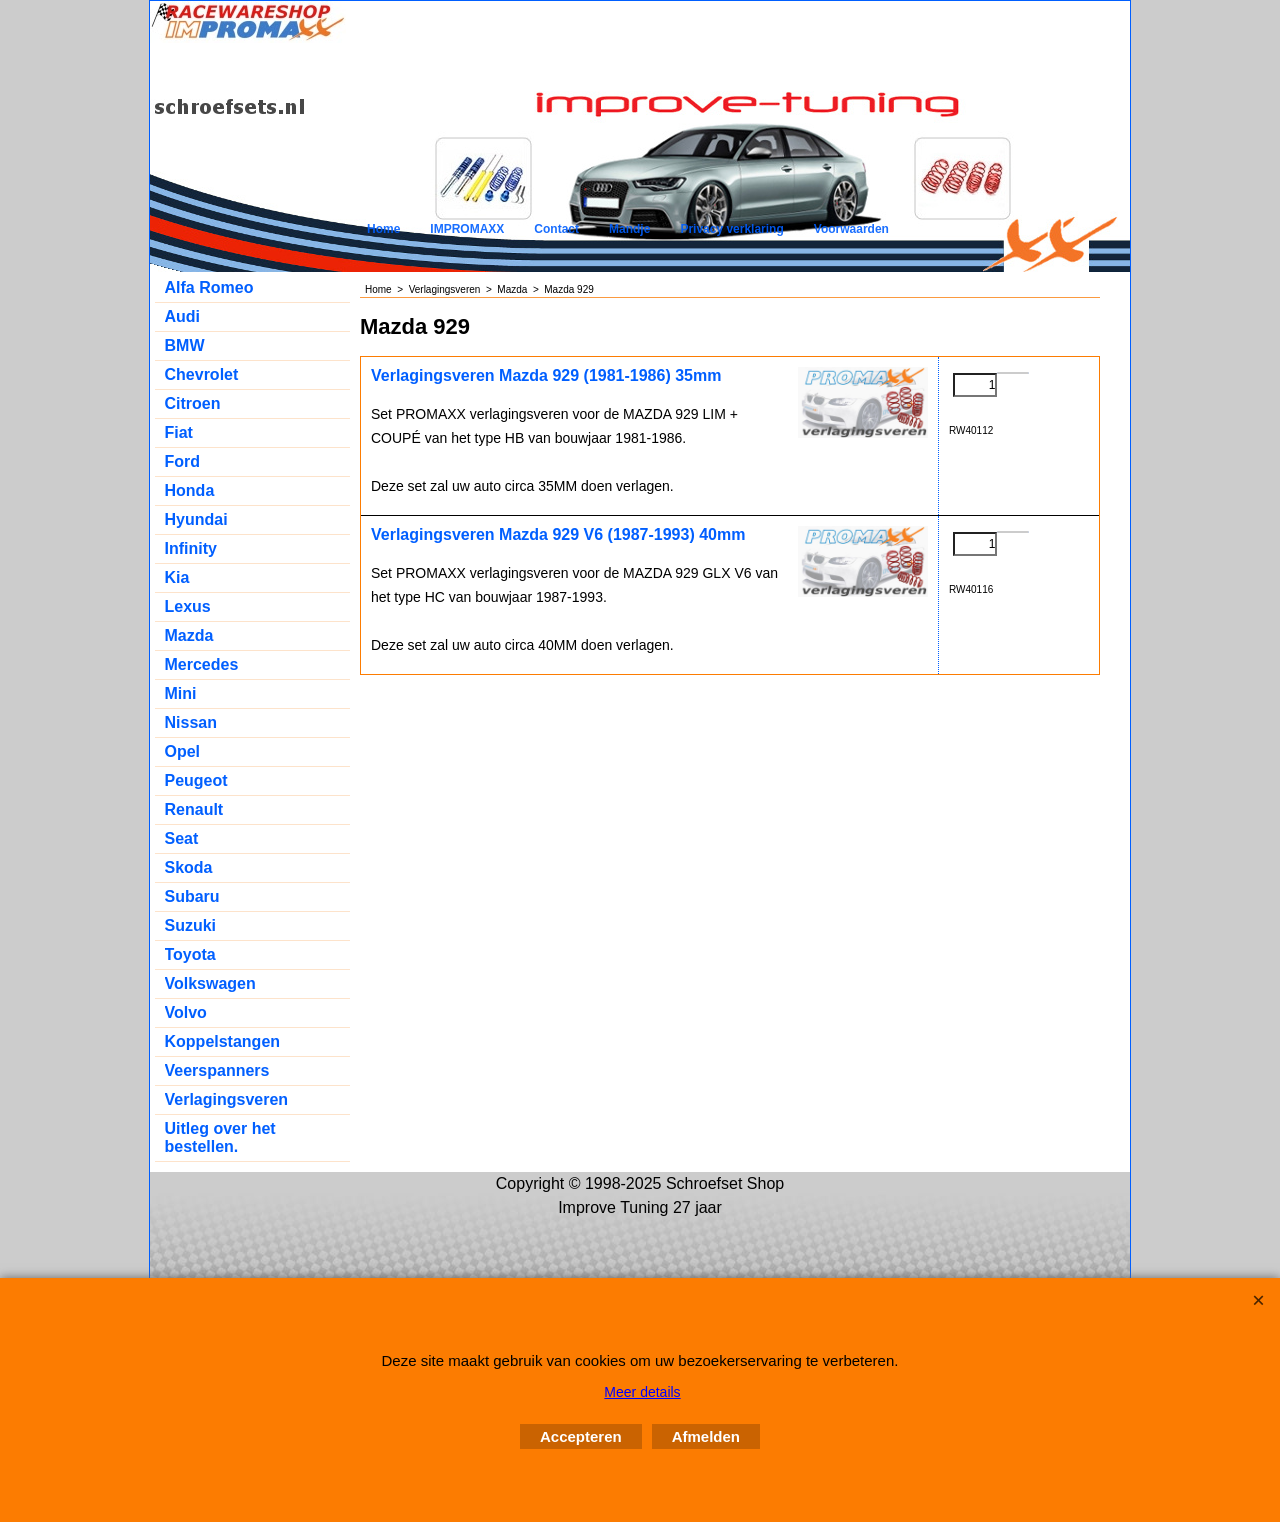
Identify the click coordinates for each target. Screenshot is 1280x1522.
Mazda (189, 635)
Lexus (188, 606)
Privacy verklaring (731, 229)
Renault (194, 809)
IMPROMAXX (467, 229)
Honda (190, 490)
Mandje (629, 229)
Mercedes (202, 664)
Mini (181, 693)
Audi (183, 316)
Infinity (191, 548)
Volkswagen (210, 983)
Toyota (190, 954)
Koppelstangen (223, 1041)
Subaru (192, 896)
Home (383, 229)
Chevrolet (202, 374)
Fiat (179, 432)
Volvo (186, 1012)
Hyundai (196, 519)
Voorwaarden (851, 229)
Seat (182, 838)
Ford (183, 461)
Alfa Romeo (209, 287)
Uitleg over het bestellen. (220, 1137)
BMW (185, 345)
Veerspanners (217, 1070)
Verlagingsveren (227, 1099)
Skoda (189, 867)
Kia (177, 577)
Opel (183, 751)
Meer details (642, 1392)
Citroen (193, 403)
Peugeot (196, 780)
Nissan (191, 722)
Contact (556, 229)
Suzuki (191, 925)
